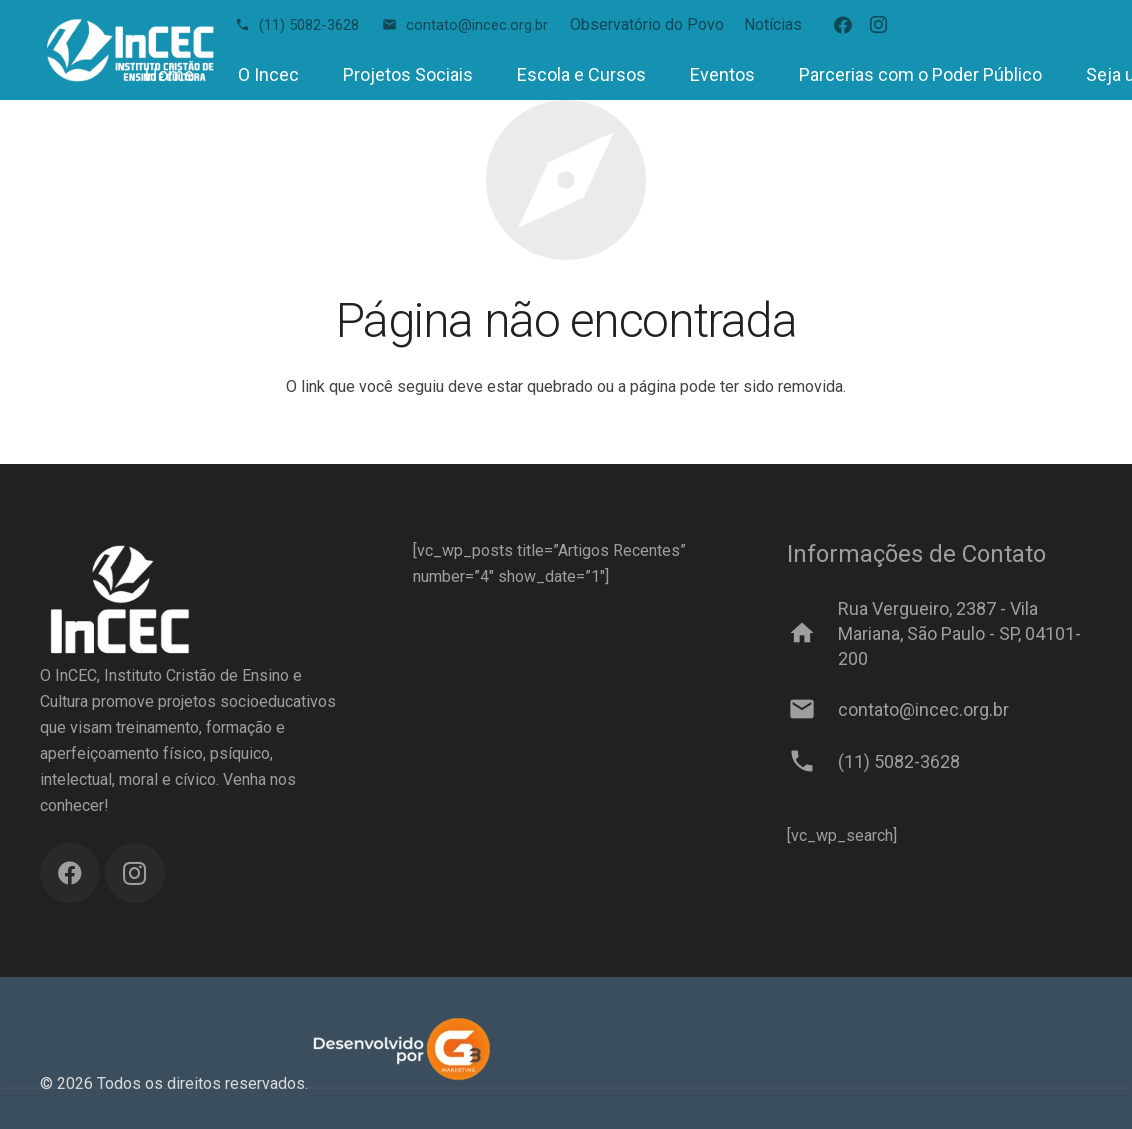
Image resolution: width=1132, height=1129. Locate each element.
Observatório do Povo (647, 24)
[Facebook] (843, 25)
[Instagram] (879, 25)
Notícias (773, 24)
